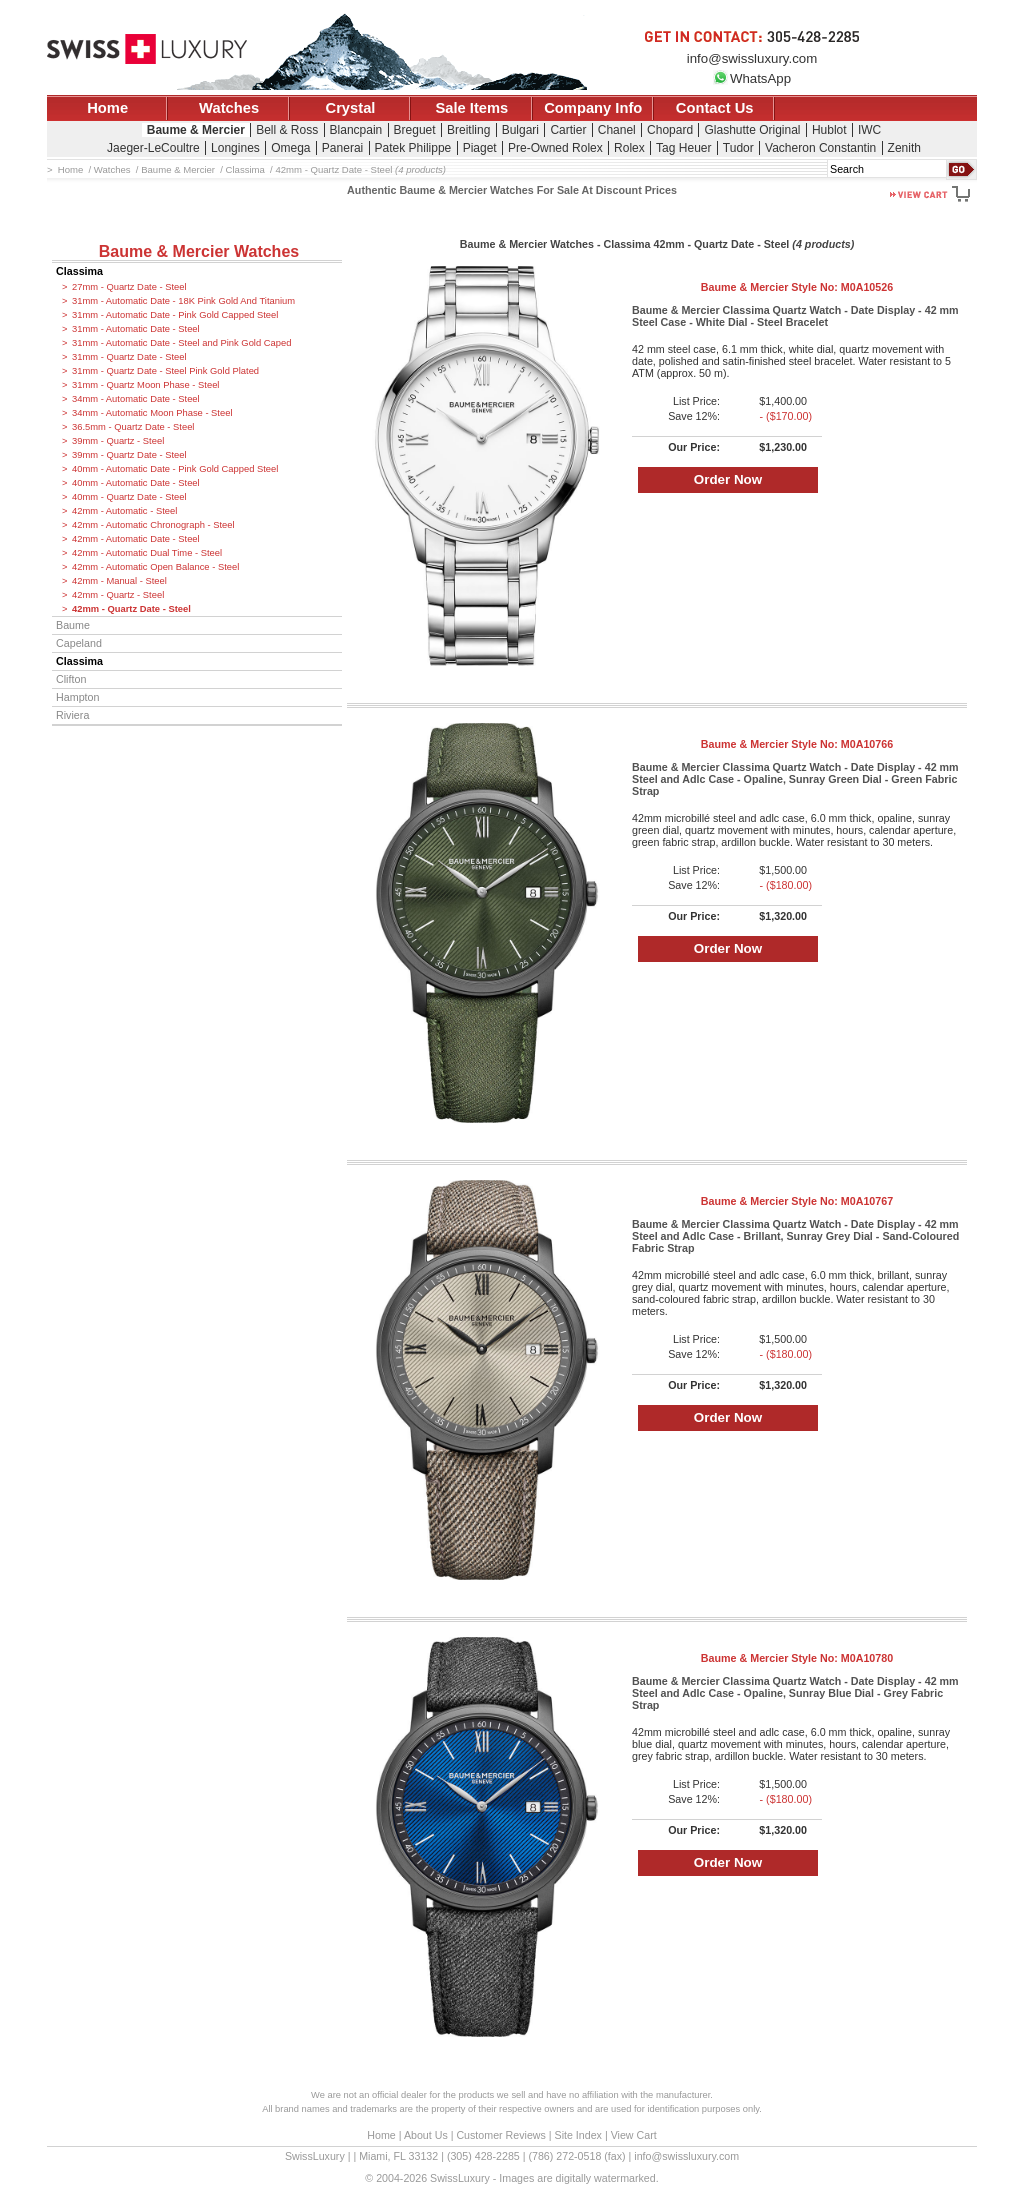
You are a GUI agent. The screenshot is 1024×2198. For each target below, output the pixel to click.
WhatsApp (752, 78)
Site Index (578, 2135)
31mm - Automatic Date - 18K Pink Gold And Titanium (183, 301)
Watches (229, 108)
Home (107, 108)
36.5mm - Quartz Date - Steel (133, 427)
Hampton (78, 697)
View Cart (634, 2135)
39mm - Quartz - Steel (118, 441)
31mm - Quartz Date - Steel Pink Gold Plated (165, 371)
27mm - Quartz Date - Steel (129, 287)
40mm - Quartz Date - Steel (129, 497)
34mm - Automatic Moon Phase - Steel (152, 413)
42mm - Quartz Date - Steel (131, 609)
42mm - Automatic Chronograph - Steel (153, 525)
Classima (79, 271)
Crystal (351, 108)
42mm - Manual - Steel (119, 581)
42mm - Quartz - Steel (118, 595)
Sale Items (471, 108)
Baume (73, 625)
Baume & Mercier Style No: (797, 287)
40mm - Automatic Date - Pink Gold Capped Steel (175, 469)
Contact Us (715, 108)
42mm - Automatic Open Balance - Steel (155, 567)
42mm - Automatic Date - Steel (136, 539)
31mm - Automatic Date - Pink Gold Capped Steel (175, 315)
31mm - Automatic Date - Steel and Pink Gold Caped (181, 343)
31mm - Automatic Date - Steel (136, 329)
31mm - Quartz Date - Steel (129, 357)
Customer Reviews (500, 2135)
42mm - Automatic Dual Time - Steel (147, 553)
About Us (426, 2135)
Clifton (71, 679)
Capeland (79, 643)
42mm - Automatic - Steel (124, 511)
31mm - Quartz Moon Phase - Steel (145, 385)
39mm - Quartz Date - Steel (129, 455)
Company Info (593, 108)
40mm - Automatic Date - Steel (136, 483)
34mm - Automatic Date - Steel (136, 399)
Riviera (72, 715)
